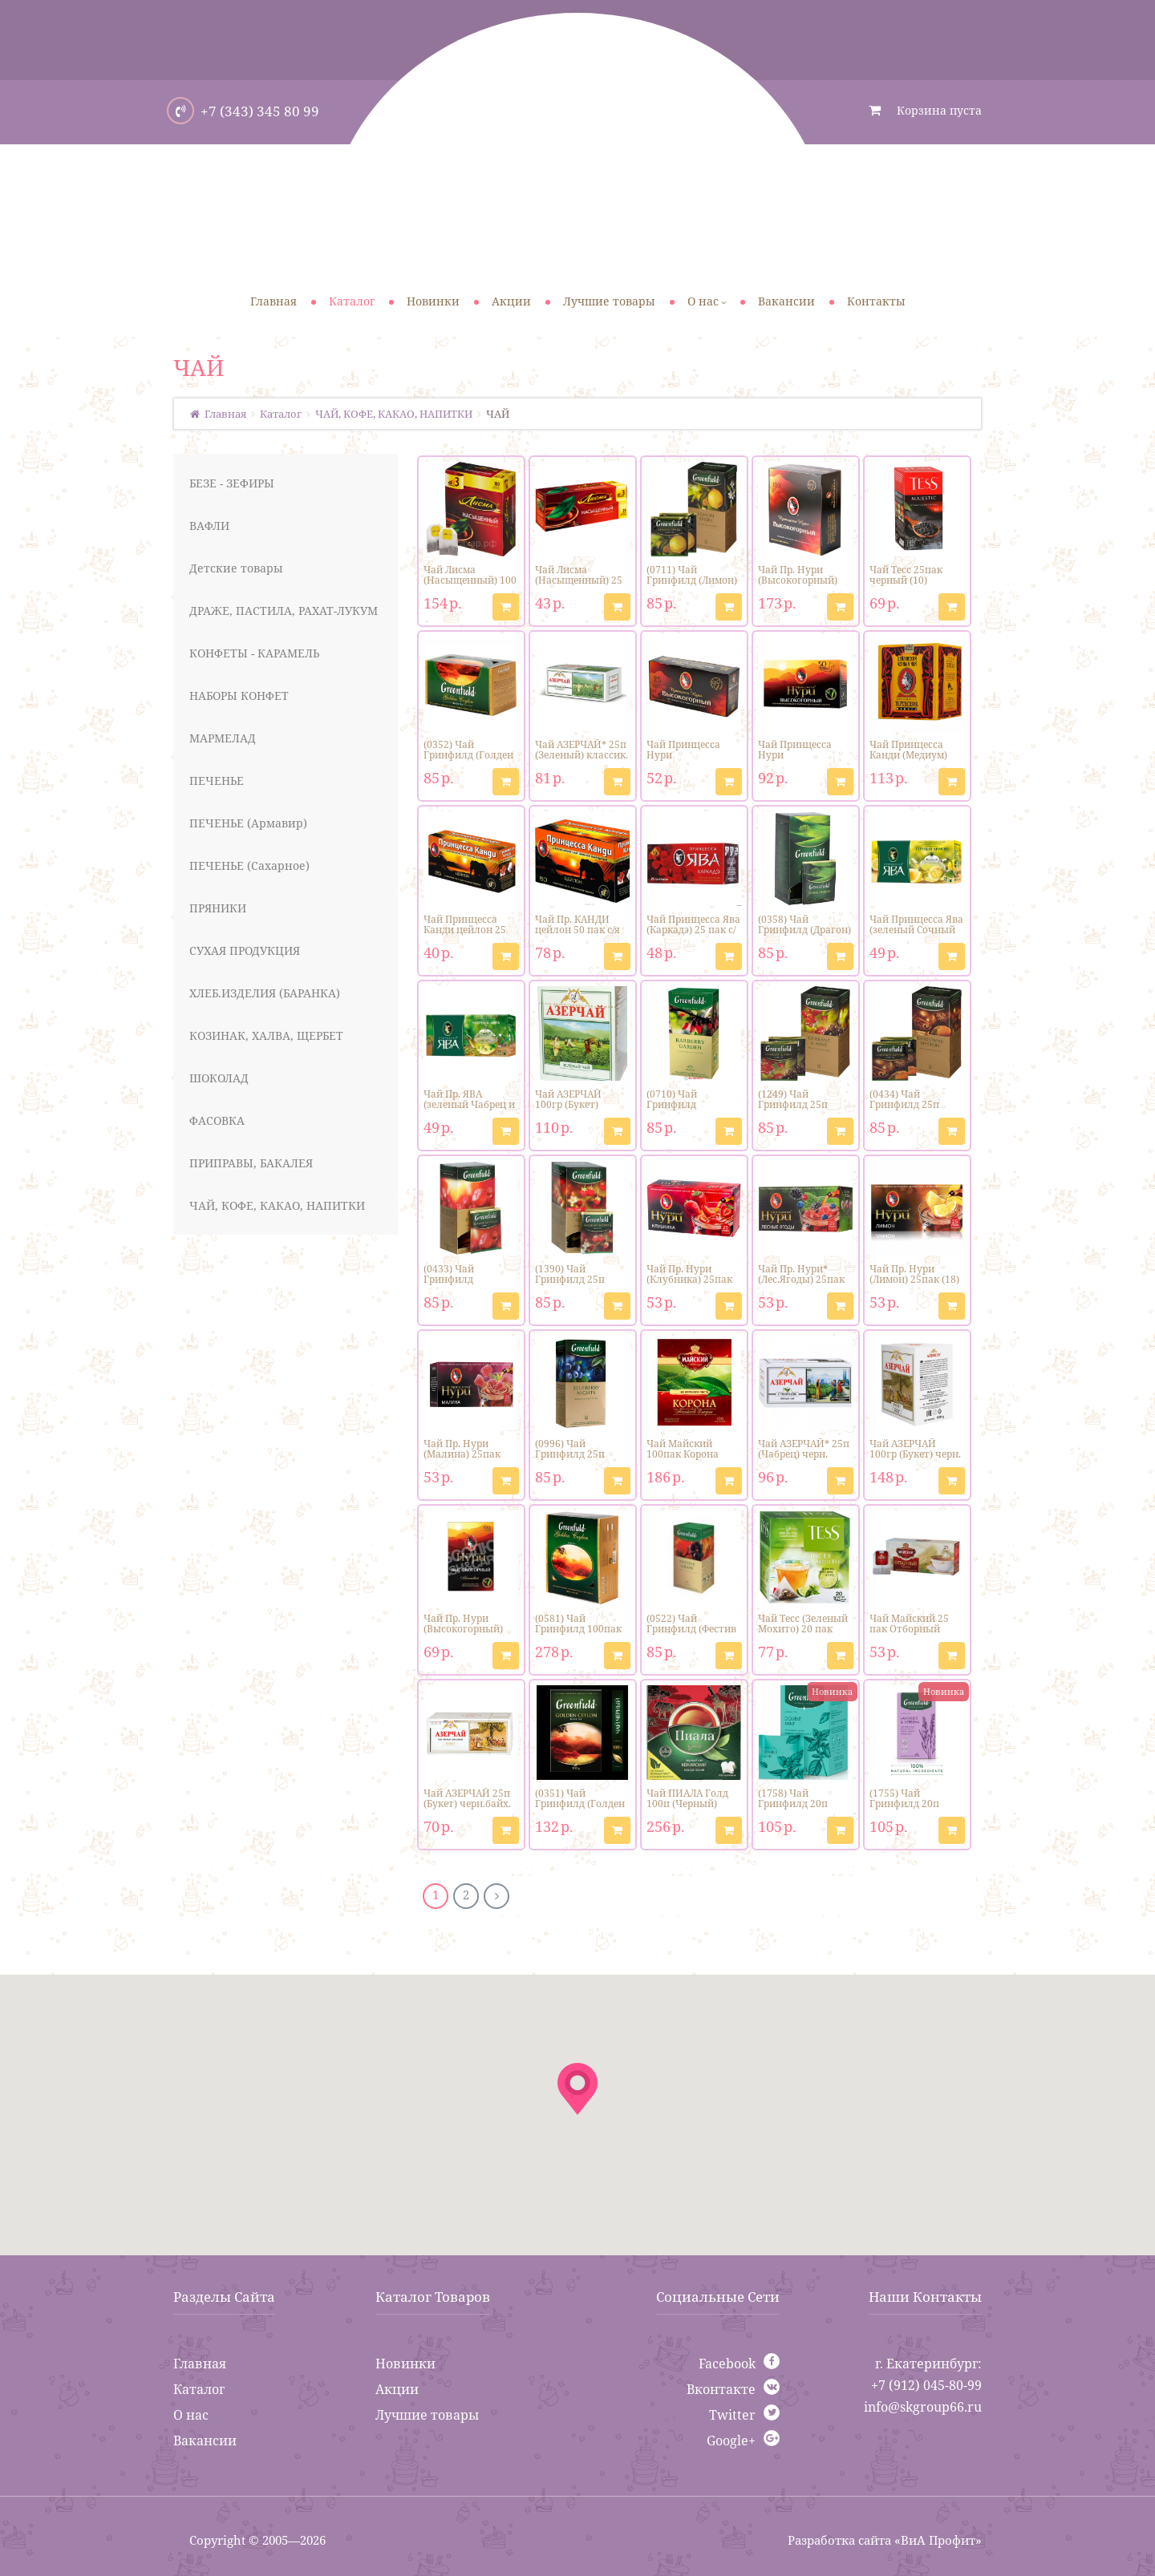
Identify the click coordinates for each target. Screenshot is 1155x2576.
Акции (397, 2389)
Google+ (731, 2440)
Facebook (727, 2363)
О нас (191, 2415)
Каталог (199, 2389)
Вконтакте (721, 2389)
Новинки (405, 2363)
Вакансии (205, 2440)
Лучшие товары (427, 2415)
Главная (199, 2363)
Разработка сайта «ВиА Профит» (885, 2540)
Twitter (732, 2415)
